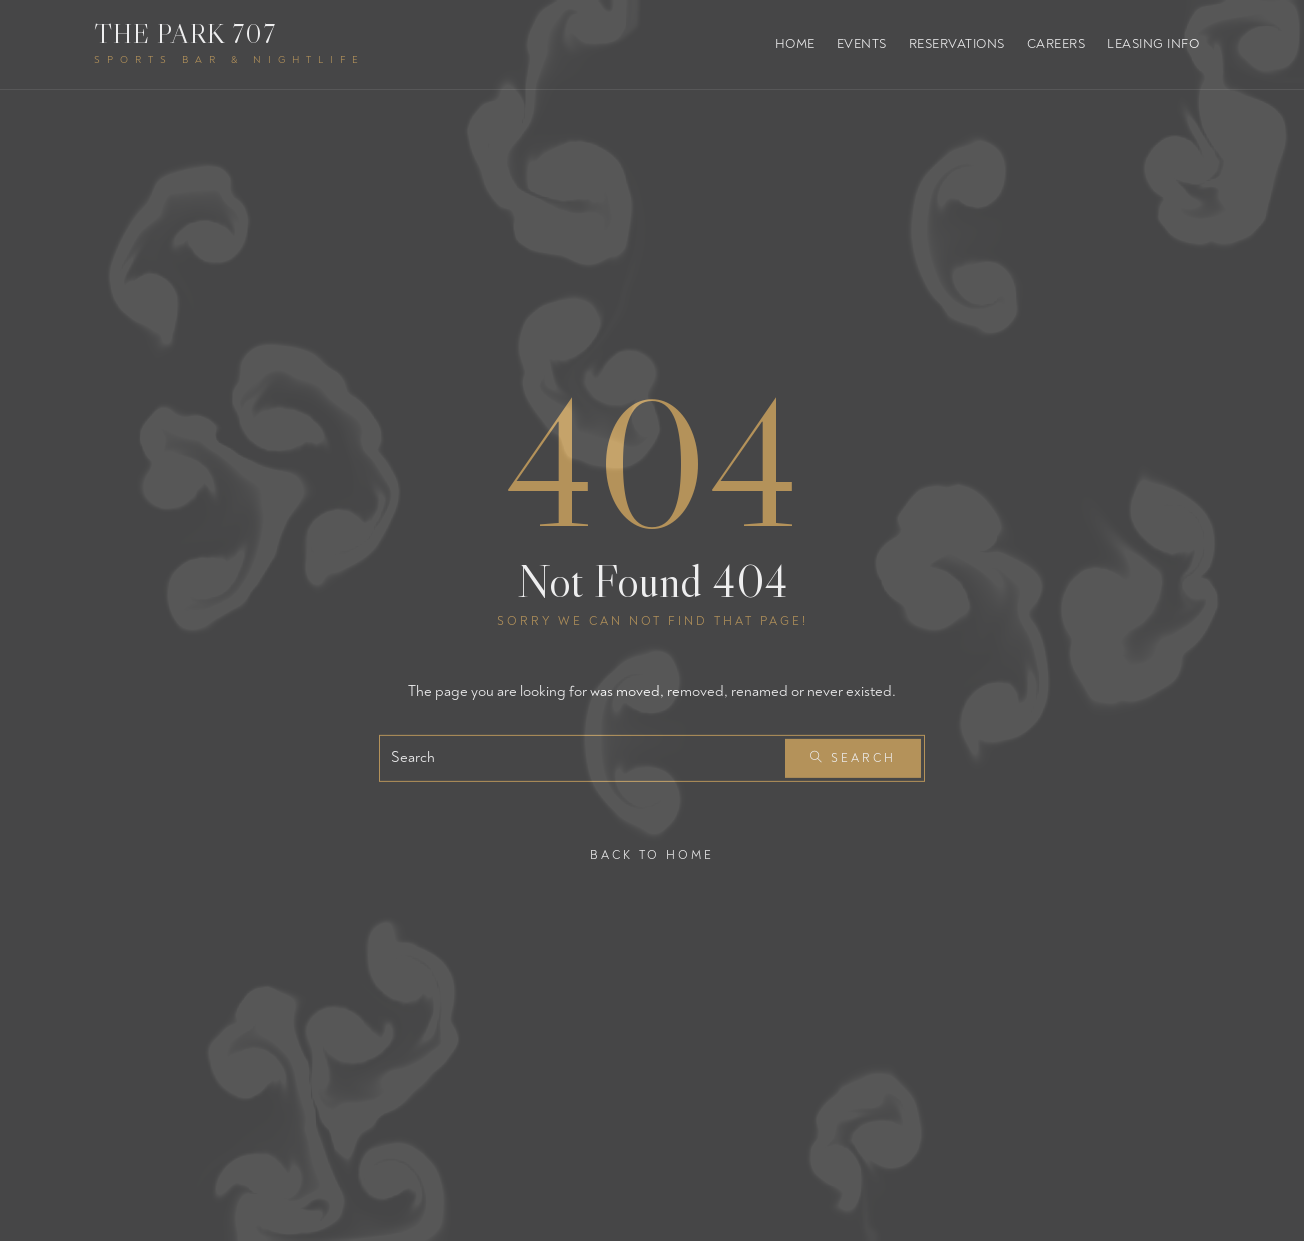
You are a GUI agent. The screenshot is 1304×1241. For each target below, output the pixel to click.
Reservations (957, 44)
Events (862, 44)
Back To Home (652, 854)
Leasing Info (1153, 44)
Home (795, 44)
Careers (1056, 44)
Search (853, 758)
